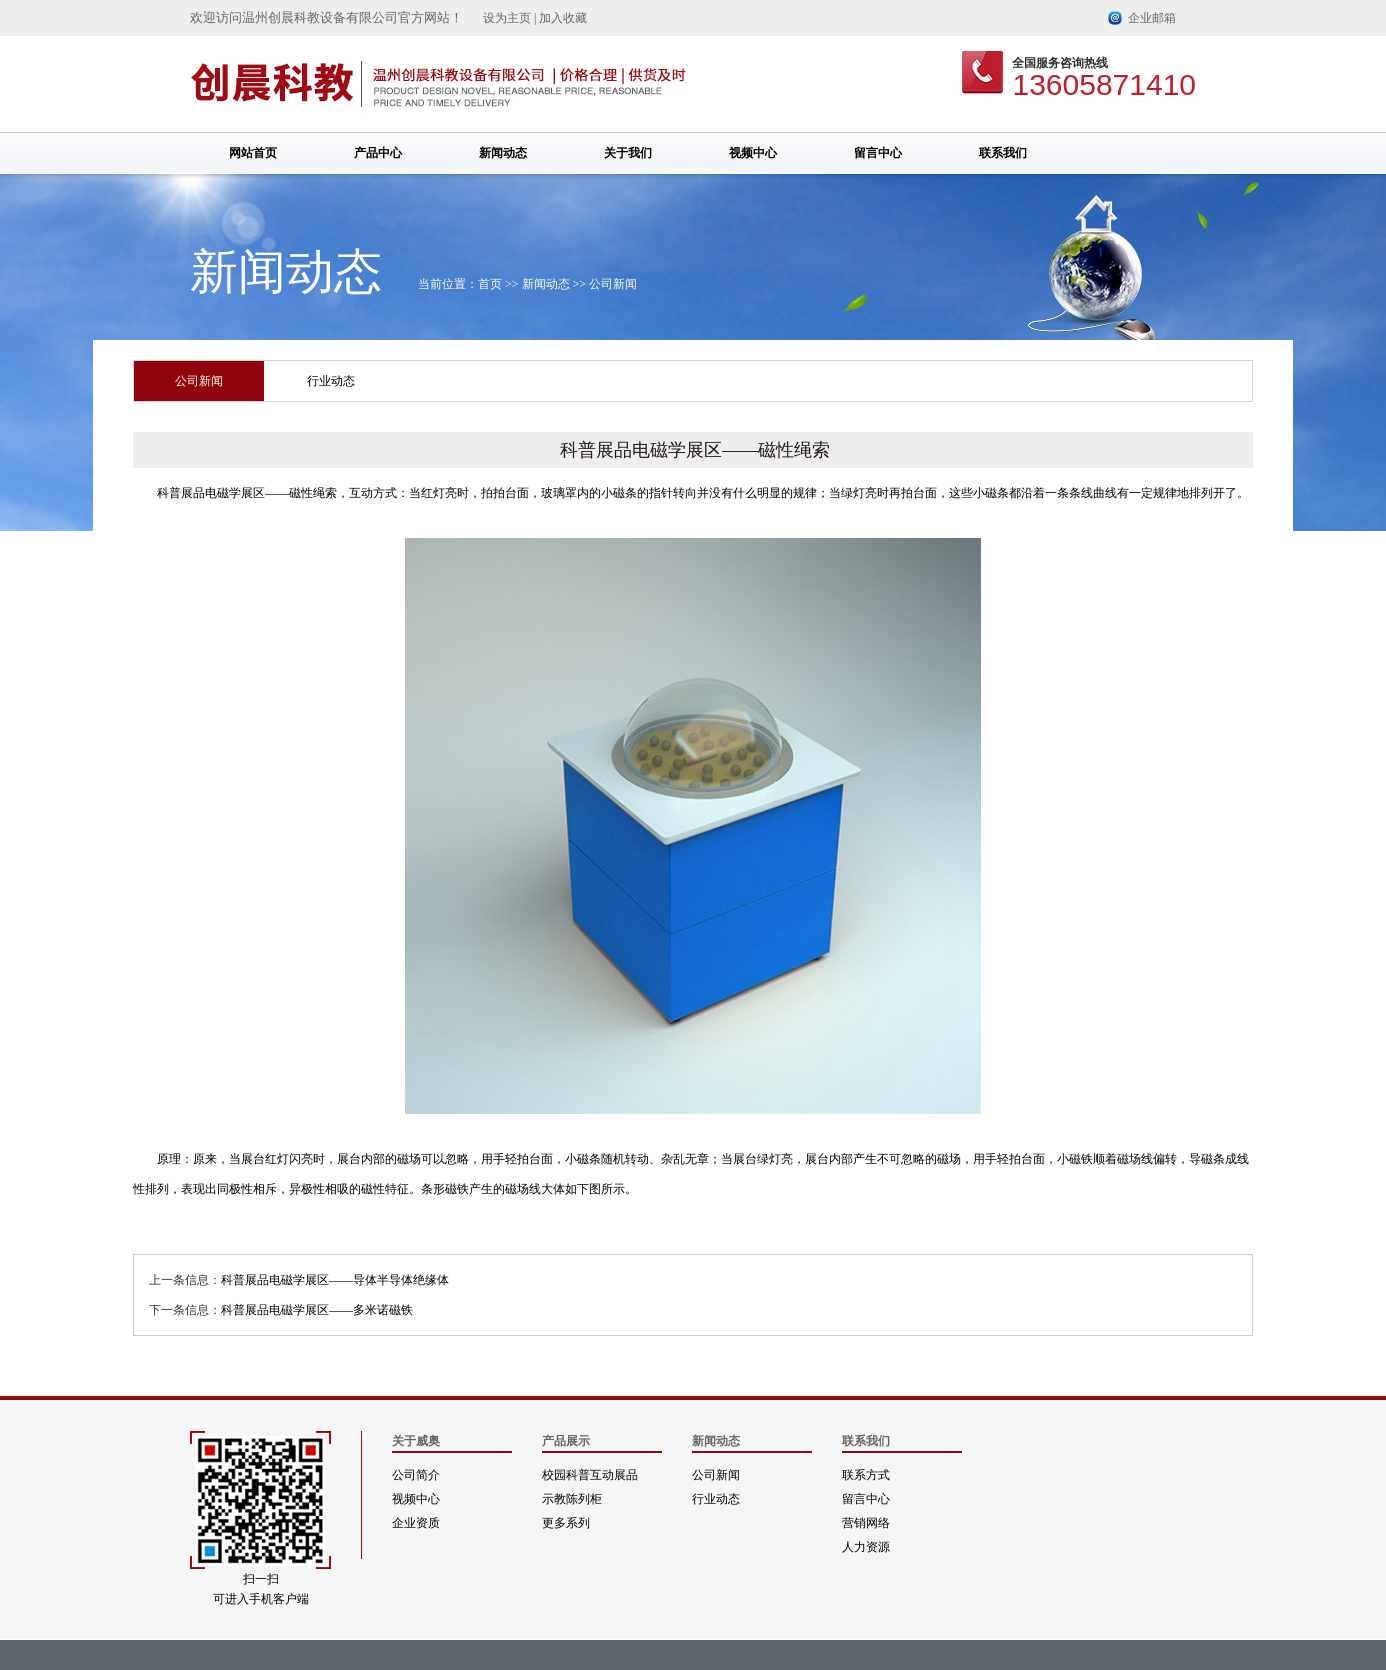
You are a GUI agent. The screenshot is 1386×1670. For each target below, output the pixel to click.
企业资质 (416, 1523)
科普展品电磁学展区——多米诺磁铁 (317, 1310)
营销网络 (866, 1523)
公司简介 (416, 1475)
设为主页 (507, 18)
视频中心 (753, 153)
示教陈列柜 (572, 1499)
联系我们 (1003, 153)
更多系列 (566, 1523)
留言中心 (878, 153)
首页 (490, 284)
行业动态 (331, 381)
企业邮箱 (1152, 18)
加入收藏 (563, 18)
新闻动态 (503, 153)
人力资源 (866, 1547)
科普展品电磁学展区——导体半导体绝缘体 (335, 1280)
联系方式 (866, 1475)
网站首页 (253, 153)
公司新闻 (613, 284)
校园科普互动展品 (590, 1475)
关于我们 (628, 153)
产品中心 (378, 153)
